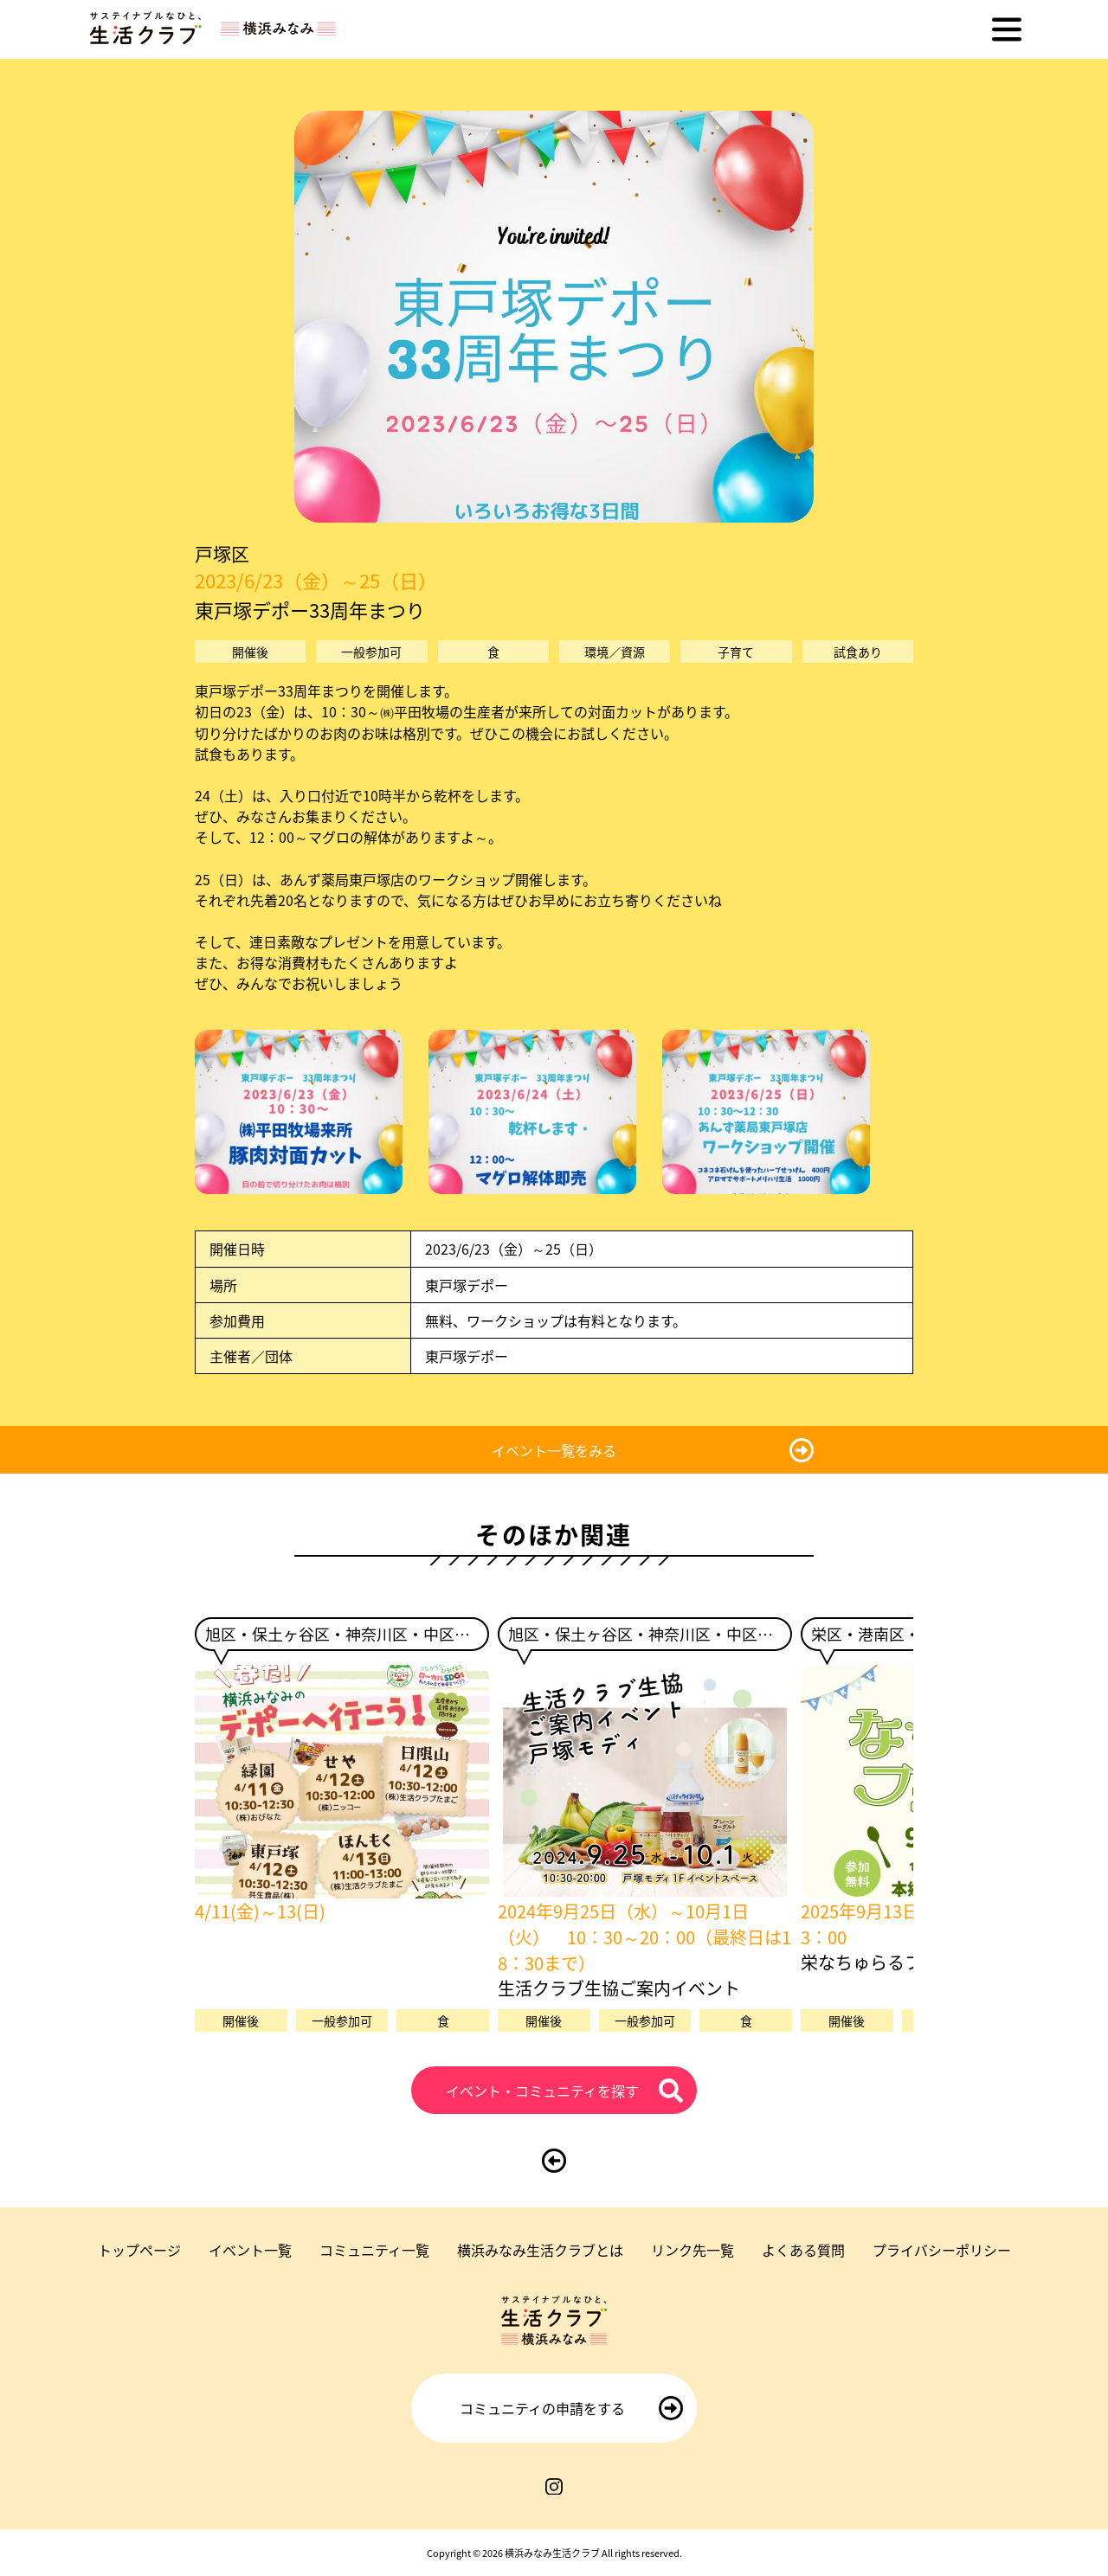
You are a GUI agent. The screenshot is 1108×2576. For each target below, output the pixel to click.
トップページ (139, 2249)
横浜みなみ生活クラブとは (540, 2249)
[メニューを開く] (1006, 29)
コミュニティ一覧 (374, 2249)
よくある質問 (803, 2249)
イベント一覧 (250, 2249)
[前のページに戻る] (554, 2161)
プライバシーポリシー (942, 2249)
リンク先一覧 (692, 2249)
